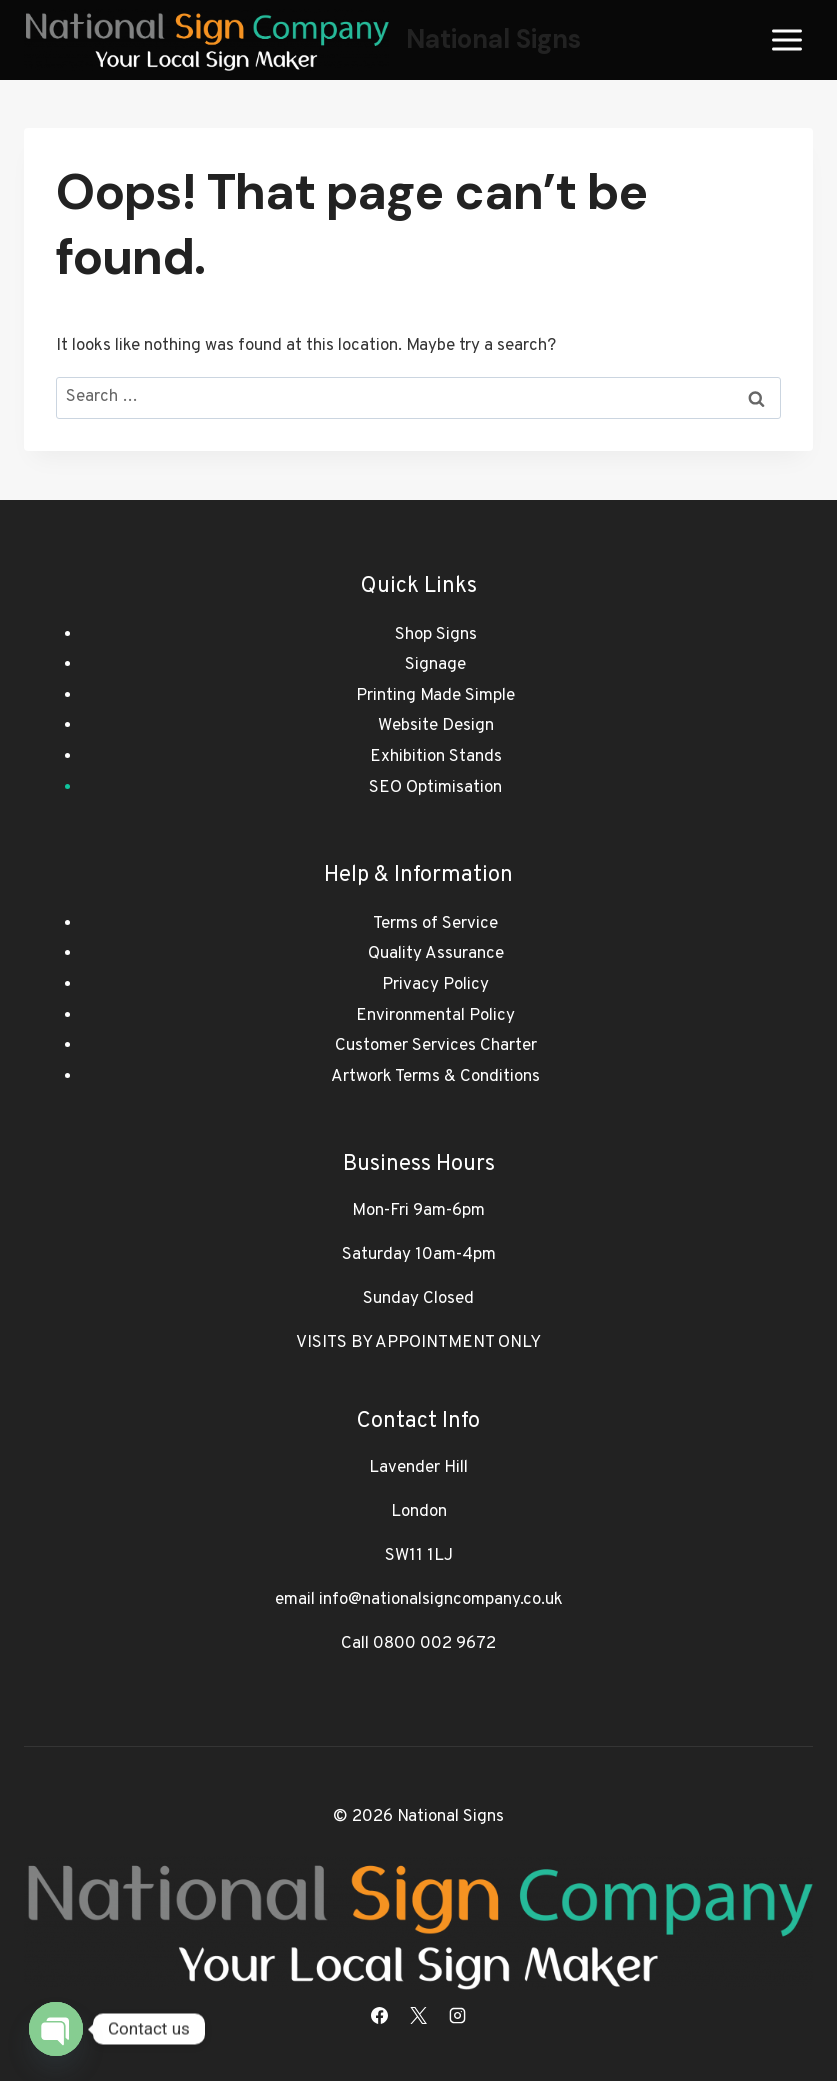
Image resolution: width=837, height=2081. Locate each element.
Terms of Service (435, 924)
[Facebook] (379, 2015)
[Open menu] (786, 39)
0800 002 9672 (434, 1644)
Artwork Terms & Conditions (435, 1077)
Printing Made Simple (435, 696)
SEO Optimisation (435, 788)
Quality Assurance (436, 954)
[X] (419, 2015)
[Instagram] (458, 2015)
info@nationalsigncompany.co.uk (441, 1600)
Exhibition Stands (436, 757)
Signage (435, 665)
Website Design (436, 726)
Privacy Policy (435, 985)
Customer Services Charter (436, 1046)
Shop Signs (436, 635)
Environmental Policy (435, 1016)
